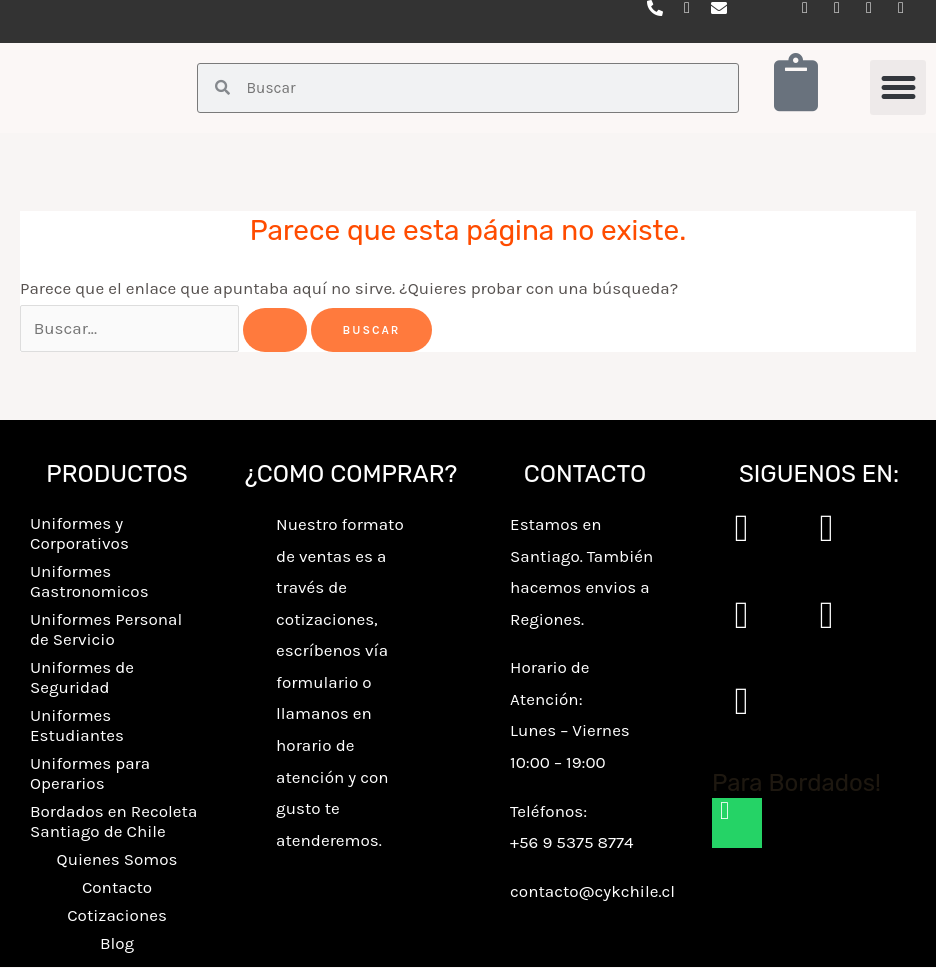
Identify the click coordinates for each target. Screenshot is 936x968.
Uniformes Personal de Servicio (106, 630)
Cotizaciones (117, 916)
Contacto (117, 888)
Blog (117, 944)
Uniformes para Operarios (90, 774)
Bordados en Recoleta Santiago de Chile (113, 822)
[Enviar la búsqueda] (275, 331)
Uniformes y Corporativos (79, 534)
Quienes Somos (117, 860)
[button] (898, 88)
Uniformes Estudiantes (77, 726)
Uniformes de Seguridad (82, 678)
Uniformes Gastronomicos (89, 582)
